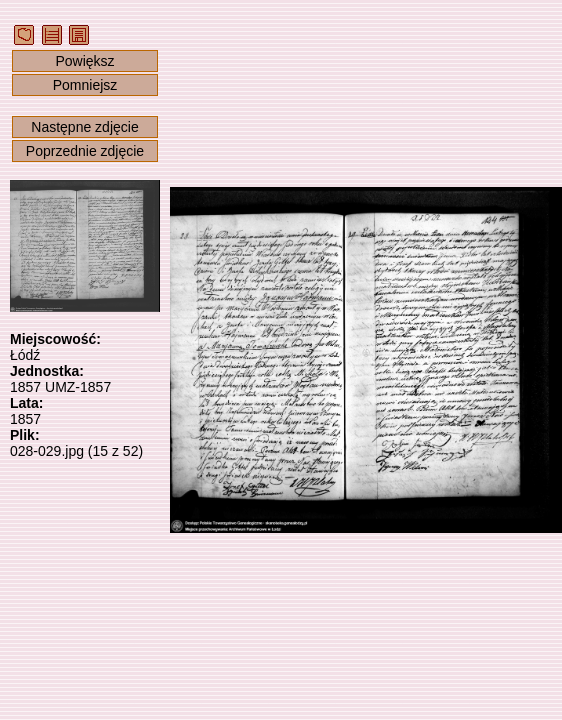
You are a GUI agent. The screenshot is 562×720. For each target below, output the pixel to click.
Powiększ (84, 61)
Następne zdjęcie (84, 127)
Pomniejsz (85, 85)
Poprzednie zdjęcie (85, 151)
